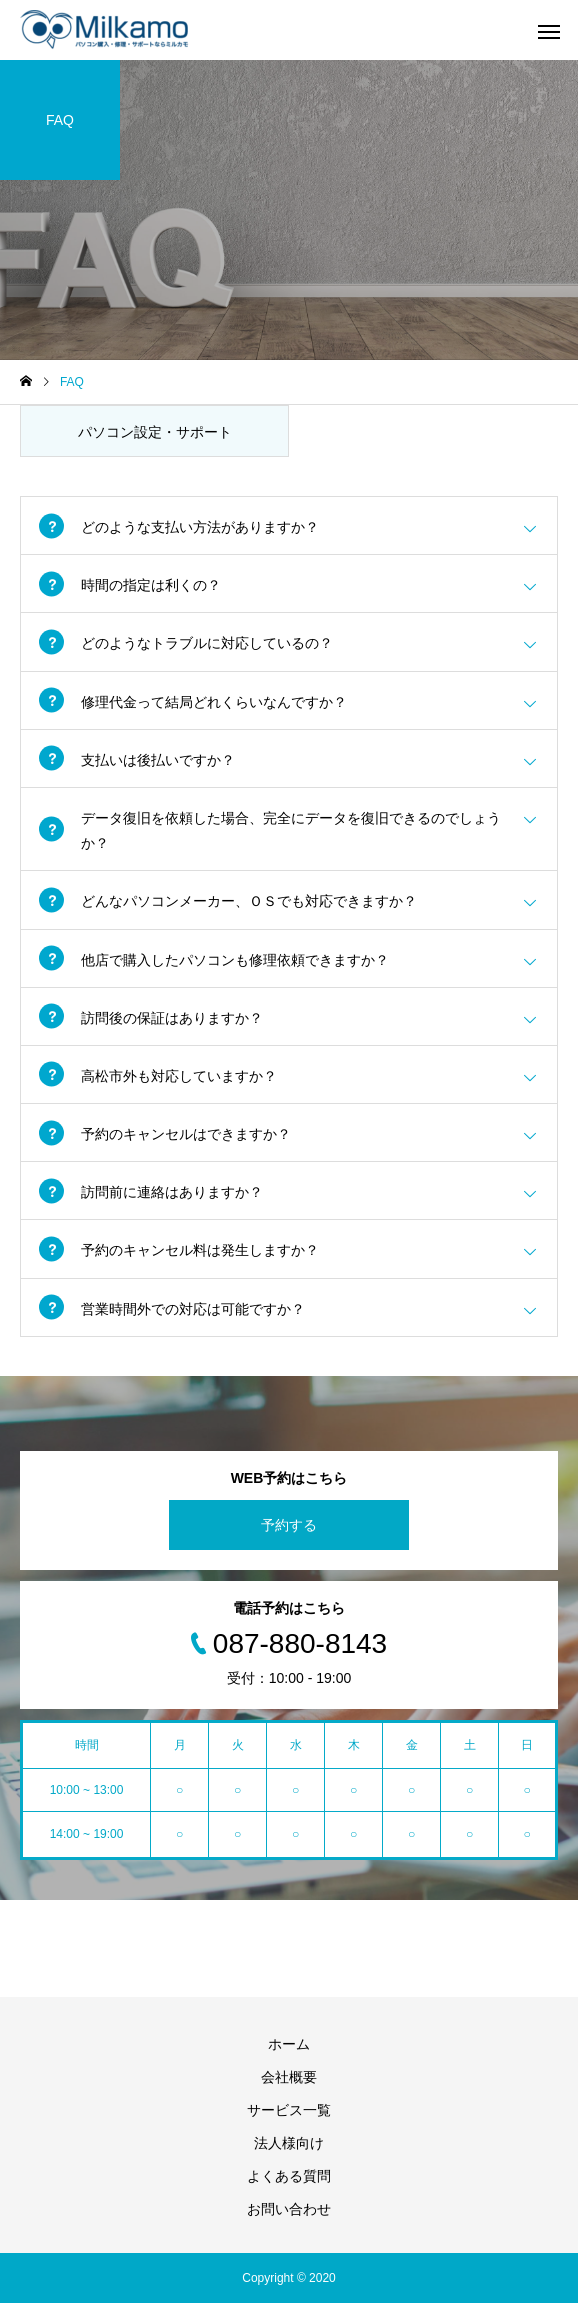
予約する (289, 1525)
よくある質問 (289, 2176)
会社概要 (289, 2077)
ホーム (289, 2044)
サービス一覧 (289, 2110)
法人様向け (289, 2143)
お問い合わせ (289, 2209)
